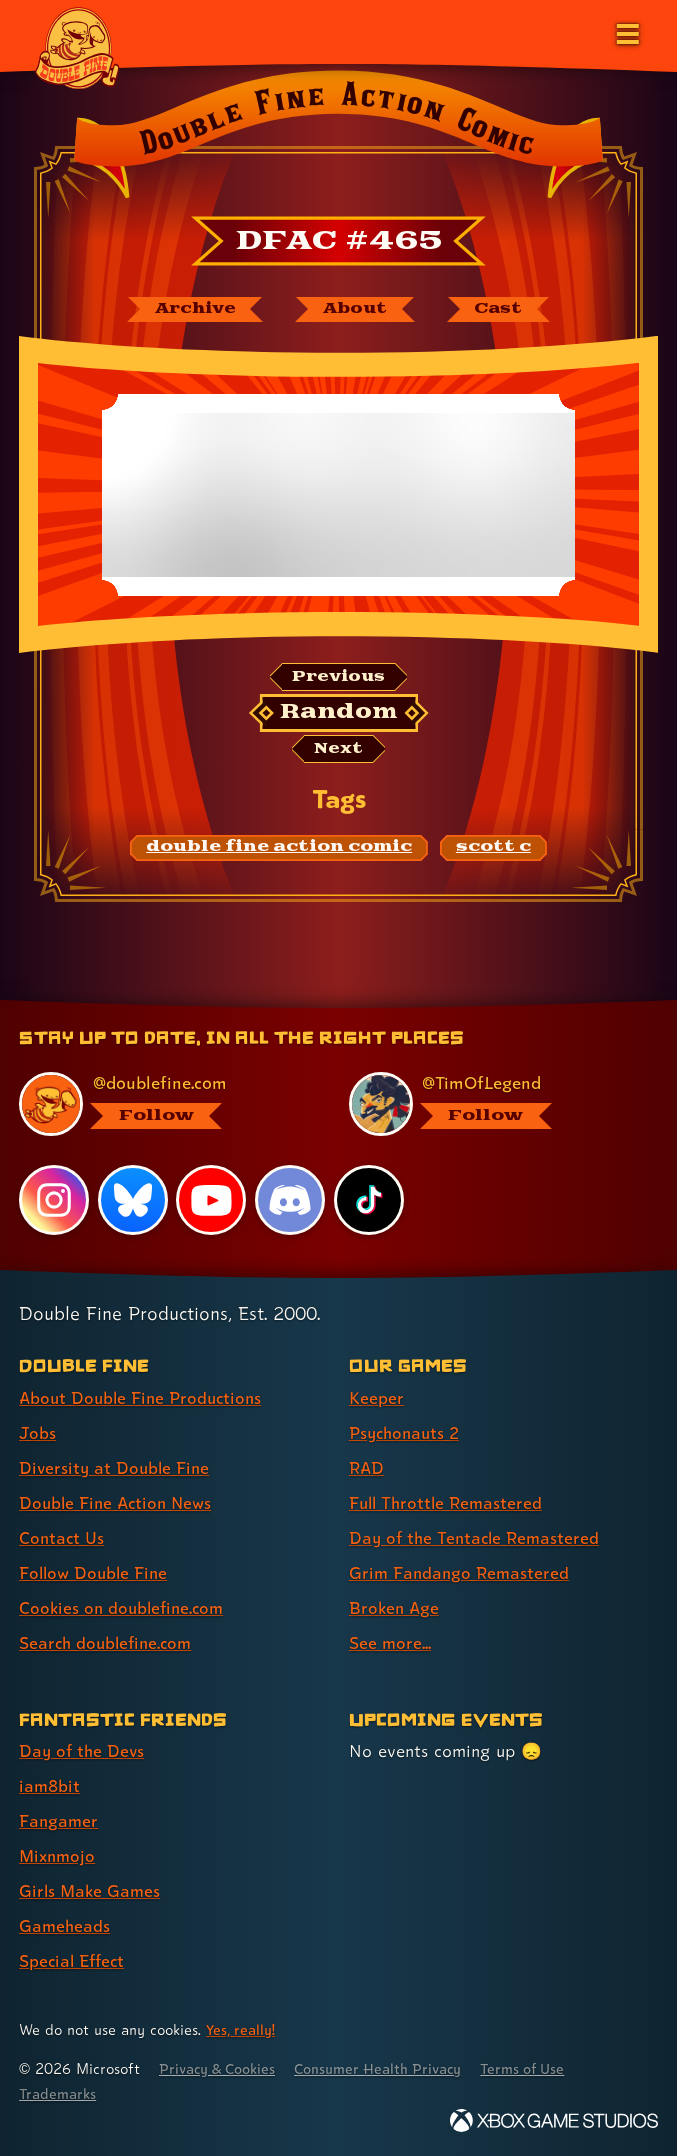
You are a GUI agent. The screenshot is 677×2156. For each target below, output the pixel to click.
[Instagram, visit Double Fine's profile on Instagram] (54, 1200)
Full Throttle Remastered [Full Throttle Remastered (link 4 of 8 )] (449, 1502)
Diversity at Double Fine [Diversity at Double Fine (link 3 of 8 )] (116, 1467)
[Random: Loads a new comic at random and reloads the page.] (338, 715)
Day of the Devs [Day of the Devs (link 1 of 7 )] (83, 1751)
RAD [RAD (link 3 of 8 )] (367, 1467)
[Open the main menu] (626, 32)
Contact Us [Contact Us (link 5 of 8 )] (62, 1537)
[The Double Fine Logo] (77, 47)
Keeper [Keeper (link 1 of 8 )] (376, 1397)
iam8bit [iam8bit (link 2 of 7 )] (50, 1786)
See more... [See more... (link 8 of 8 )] (390, 1643)
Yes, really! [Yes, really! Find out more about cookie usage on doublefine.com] (242, 2029)
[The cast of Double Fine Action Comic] (505, 310)
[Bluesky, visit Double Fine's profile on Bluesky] (133, 1200)
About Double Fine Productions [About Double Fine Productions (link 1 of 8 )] (144, 1397)
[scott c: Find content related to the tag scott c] (493, 851)
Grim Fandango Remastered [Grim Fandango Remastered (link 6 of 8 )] (461, 1573)
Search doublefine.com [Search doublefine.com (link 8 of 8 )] (109, 1643)
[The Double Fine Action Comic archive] (189, 310)
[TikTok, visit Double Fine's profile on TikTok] (369, 1200)
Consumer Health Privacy (390, 2068)
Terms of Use (542, 2068)
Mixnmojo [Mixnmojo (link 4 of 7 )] (59, 1856)
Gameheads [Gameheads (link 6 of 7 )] (65, 1926)
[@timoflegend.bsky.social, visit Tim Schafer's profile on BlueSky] (491, 1104)
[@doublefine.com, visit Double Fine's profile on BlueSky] (161, 1104)
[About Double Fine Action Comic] (356, 310)
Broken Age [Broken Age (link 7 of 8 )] (395, 1608)
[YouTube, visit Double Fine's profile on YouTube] (212, 1200)
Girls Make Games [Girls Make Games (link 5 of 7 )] (91, 1891)
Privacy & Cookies (221, 2068)
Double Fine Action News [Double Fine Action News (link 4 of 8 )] (119, 1502)
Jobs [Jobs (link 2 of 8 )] (38, 1432)
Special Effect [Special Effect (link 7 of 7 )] (74, 1961)
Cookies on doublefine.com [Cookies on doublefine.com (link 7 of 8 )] (125, 1608)
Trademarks (59, 2093)
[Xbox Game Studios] (554, 2120)
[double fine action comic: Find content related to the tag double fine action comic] (279, 851)
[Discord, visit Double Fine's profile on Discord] (291, 1200)
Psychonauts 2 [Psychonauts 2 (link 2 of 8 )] (407, 1432)
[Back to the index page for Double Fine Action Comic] (338, 139)
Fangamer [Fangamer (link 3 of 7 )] (59, 1821)
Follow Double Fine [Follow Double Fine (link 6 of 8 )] (96, 1573)
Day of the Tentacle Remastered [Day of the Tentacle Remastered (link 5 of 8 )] (478, 1537)
